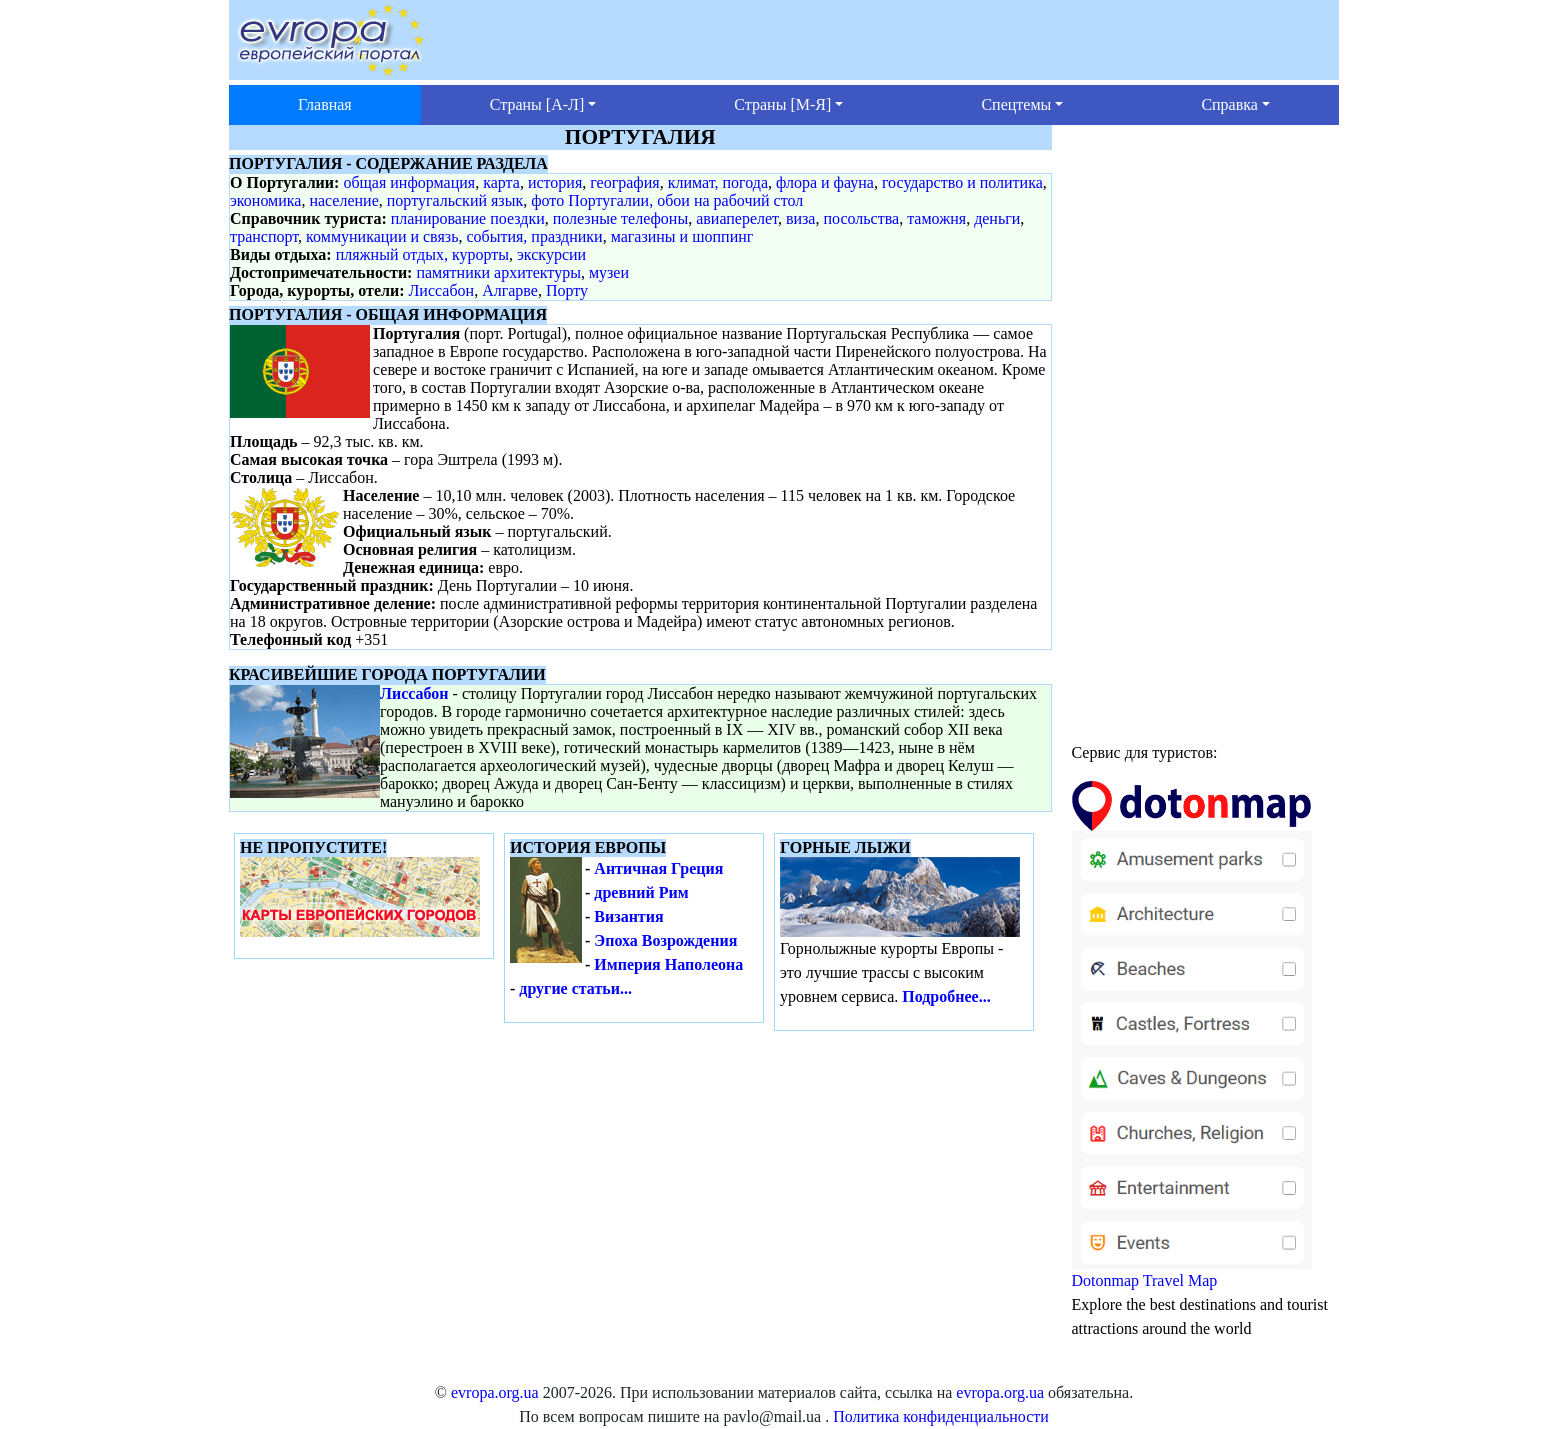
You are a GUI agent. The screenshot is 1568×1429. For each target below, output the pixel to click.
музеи (609, 272)
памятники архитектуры (498, 272)
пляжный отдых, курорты (422, 254)
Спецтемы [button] (1016, 104)
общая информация (409, 182)
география (624, 182)
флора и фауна (825, 182)
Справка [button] (1229, 104)
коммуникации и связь (382, 236)
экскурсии (551, 254)
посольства (861, 218)
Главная (325, 104)
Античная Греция (658, 868)
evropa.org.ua (495, 1392)
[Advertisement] (1206, 425)
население (343, 200)
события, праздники (534, 236)
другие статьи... (575, 988)
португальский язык (455, 200)
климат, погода (718, 182)
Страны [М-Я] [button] (782, 104)
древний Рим (641, 892)
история (555, 182)
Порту (567, 290)
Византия (628, 916)
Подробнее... (946, 996)
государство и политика (962, 182)
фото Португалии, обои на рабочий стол (667, 200)
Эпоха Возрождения (665, 940)
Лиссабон (442, 290)
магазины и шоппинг (682, 236)
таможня (936, 218)
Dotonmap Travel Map (1192, 1043)
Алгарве (510, 290)
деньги (997, 218)
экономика (265, 200)
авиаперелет (737, 218)
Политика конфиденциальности (941, 1416)
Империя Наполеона (668, 964)
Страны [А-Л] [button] (537, 104)
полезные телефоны (620, 218)
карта (501, 182)
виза (801, 218)
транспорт (264, 236)
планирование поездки (468, 218)
